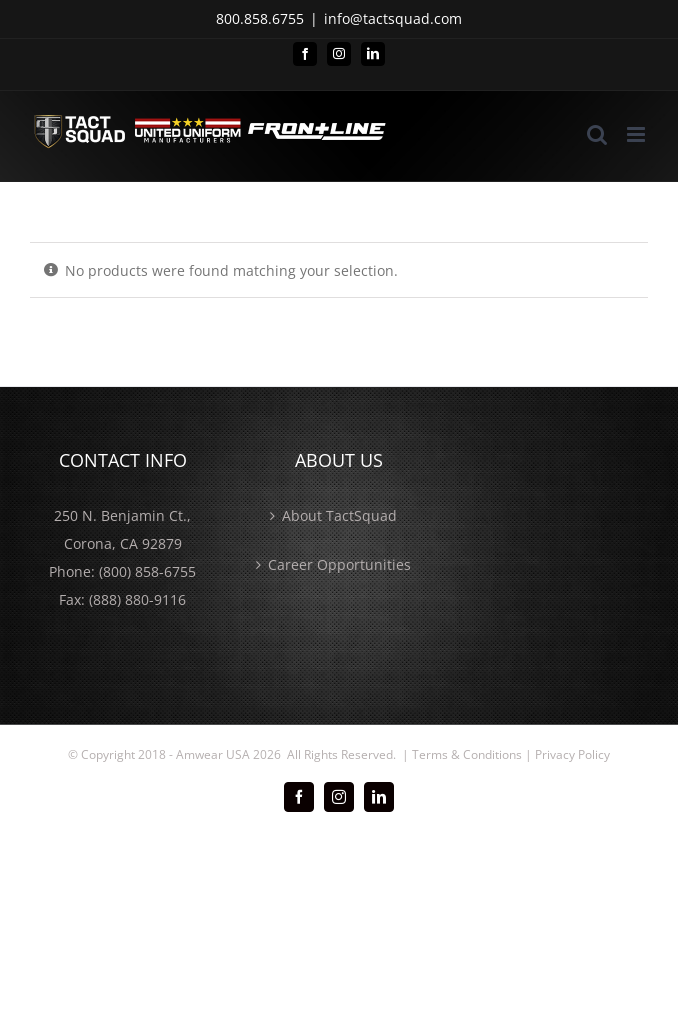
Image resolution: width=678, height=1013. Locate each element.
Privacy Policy (572, 754)
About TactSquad (339, 515)
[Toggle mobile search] (597, 134)
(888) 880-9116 (137, 599)
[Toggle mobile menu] (637, 134)
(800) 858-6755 (147, 571)
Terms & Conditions (467, 754)
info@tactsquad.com (393, 18)
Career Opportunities (339, 564)
